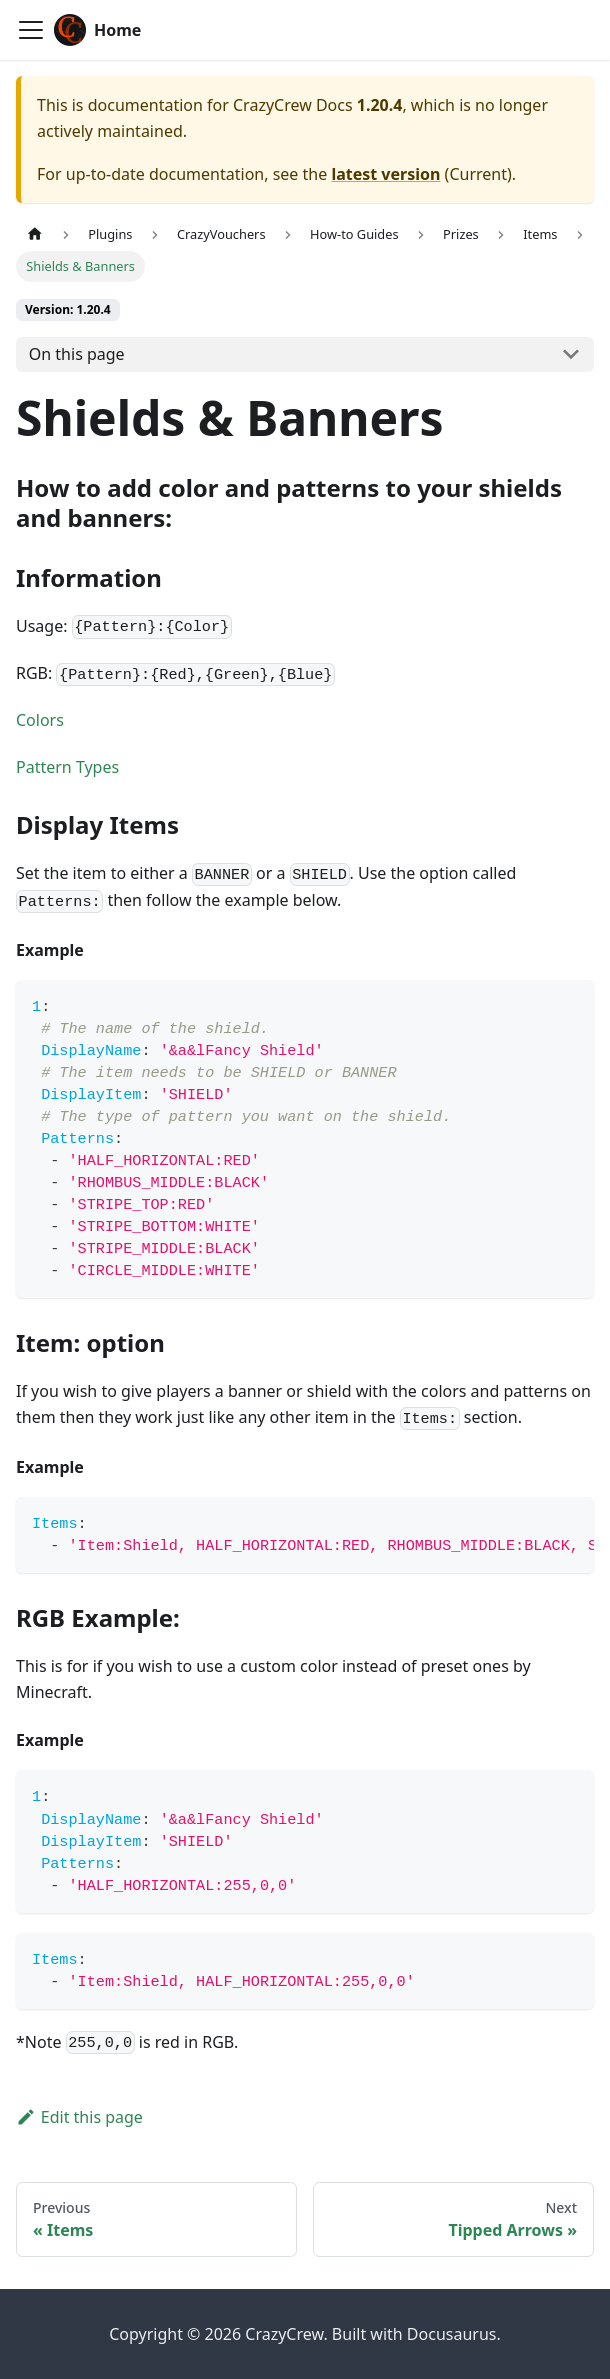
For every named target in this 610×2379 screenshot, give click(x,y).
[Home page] (35, 234)
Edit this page (79, 2117)
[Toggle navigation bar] (31, 30)
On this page (77, 354)
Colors (40, 720)
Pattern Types (67, 767)
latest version (385, 174)
